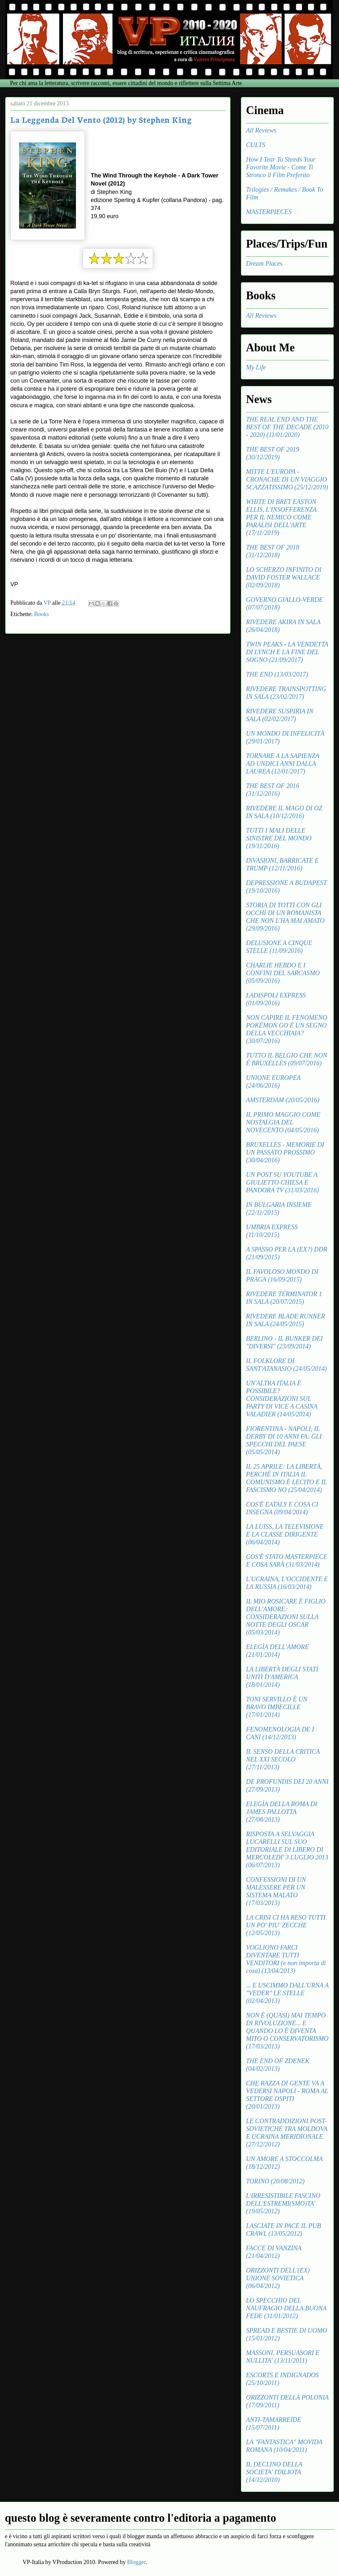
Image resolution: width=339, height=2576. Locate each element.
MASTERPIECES (269, 211)
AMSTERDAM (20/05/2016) (282, 1099)
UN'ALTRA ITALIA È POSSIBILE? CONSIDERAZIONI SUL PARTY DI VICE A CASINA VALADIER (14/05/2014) (281, 1398)
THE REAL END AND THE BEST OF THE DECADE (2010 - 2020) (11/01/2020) (287, 427)
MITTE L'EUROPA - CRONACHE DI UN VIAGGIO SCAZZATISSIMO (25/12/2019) (287, 479)
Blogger (136, 2562)
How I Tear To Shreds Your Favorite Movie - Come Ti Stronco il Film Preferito (280, 167)
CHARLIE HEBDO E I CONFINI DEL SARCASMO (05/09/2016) (283, 973)
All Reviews (261, 130)
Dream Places (264, 263)
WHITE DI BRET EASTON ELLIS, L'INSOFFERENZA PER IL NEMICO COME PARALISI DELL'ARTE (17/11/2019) (281, 517)
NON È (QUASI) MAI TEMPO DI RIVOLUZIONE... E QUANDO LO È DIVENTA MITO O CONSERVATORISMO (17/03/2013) (287, 2031)
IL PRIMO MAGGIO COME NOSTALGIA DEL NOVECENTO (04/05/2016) (283, 1122)
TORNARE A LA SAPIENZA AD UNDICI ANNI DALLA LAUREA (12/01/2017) (282, 763)
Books (41, 614)
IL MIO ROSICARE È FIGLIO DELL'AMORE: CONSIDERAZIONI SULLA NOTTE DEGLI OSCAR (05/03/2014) (285, 1617)
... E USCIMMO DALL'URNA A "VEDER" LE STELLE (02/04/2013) (287, 1993)
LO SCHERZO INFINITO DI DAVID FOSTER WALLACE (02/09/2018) (284, 577)
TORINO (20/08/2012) (275, 2181)
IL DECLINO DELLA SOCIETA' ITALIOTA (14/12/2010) (274, 2472)
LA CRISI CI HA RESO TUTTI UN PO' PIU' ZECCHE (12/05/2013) (286, 1925)
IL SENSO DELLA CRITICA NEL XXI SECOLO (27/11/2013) (283, 1759)
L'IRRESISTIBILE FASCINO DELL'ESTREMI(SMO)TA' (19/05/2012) (283, 2203)
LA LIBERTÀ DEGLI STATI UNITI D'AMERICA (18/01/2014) (282, 1677)
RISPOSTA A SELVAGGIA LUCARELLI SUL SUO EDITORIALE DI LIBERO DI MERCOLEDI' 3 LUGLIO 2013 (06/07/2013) (287, 1849)
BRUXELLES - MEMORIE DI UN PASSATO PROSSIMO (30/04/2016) (285, 1152)
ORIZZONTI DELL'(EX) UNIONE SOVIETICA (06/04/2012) (278, 2278)
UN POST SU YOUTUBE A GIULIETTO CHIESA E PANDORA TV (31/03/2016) (282, 1182)
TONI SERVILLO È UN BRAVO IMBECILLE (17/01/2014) (276, 1707)
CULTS (255, 144)
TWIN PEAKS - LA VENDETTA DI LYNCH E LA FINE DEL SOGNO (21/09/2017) (287, 652)
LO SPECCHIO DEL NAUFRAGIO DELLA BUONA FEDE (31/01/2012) (286, 2308)
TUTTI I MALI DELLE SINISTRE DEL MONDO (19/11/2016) (279, 838)
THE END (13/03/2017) (277, 674)
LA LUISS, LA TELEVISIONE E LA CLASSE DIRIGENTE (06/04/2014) (285, 1534)
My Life (256, 367)
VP (48, 603)
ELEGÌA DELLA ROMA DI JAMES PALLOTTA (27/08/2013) (281, 1811)
